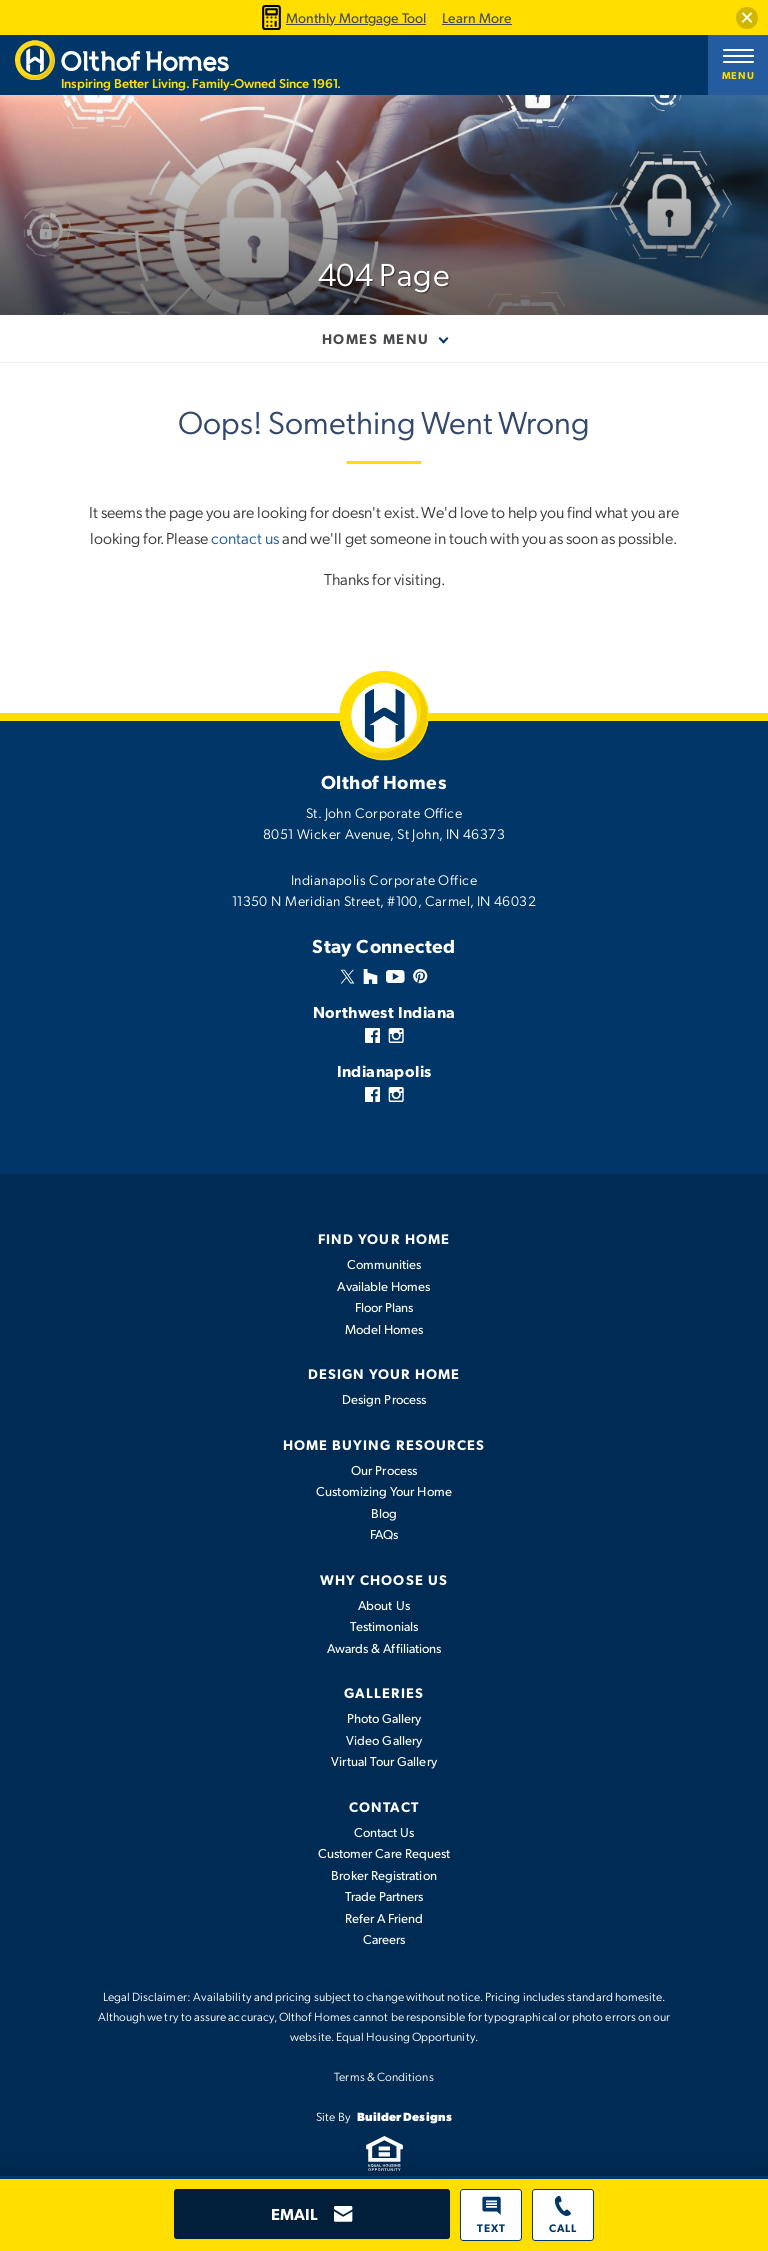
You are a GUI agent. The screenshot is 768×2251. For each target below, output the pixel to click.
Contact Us (384, 1832)
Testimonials (384, 1626)
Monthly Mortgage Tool (341, 17)
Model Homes (384, 1329)
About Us (384, 1605)
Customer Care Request (384, 1853)
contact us (245, 537)
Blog (384, 1513)
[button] (747, 18)
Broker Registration (383, 1875)
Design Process (384, 1399)
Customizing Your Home (383, 1491)
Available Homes (383, 1286)
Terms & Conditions (383, 2076)
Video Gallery (384, 1740)
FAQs (384, 1534)
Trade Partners (384, 1896)
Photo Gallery (384, 1718)
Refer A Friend (384, 1918)
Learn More (477, 18)
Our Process (384, 1470)
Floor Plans (384, 1307)
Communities (384, 1264)
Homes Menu (376, 338)
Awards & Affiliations (384, 1648)
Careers (384, 1939)
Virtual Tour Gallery (383, 1761)
